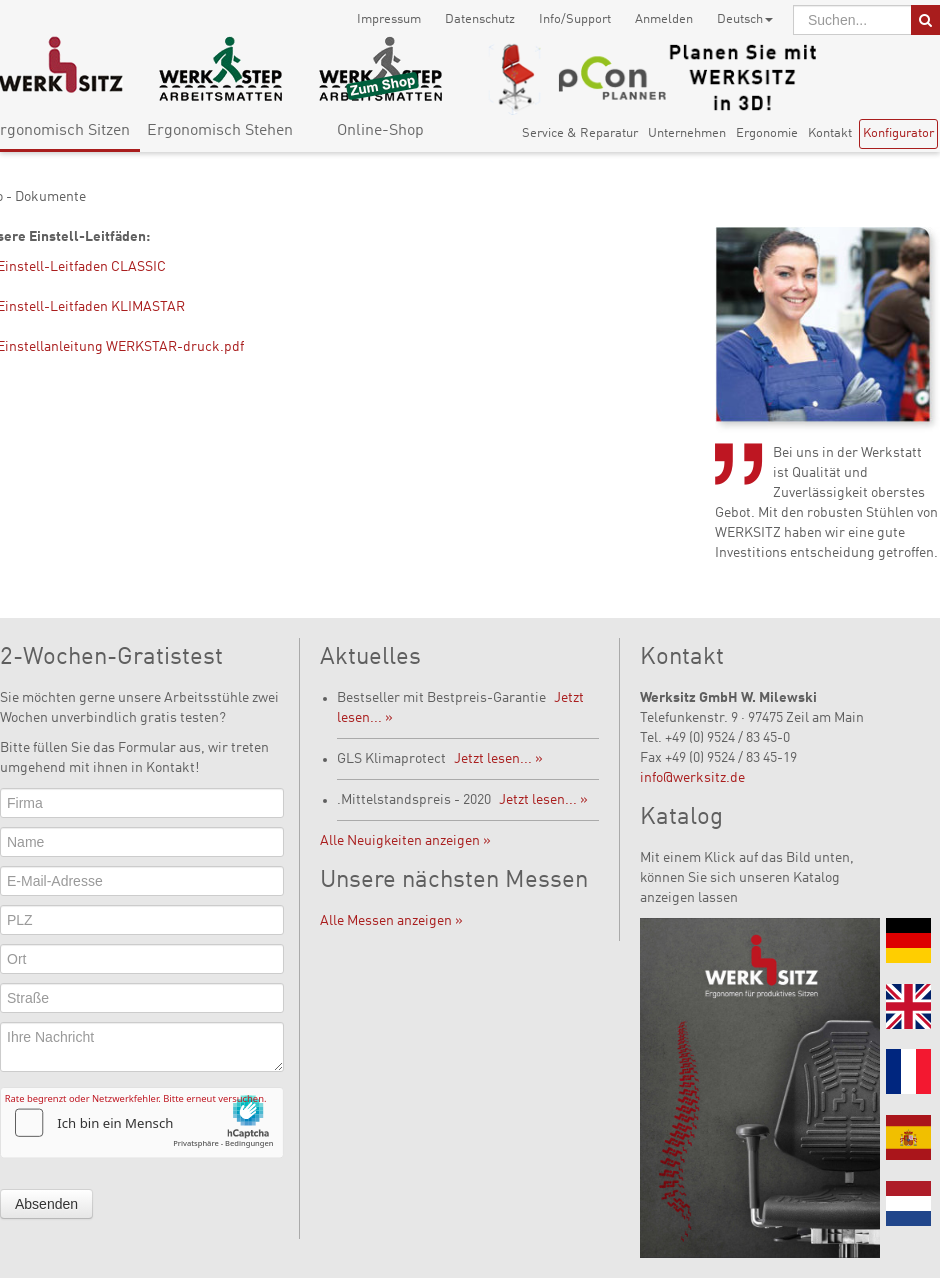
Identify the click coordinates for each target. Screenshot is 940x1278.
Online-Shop (380, 131)
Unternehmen (687, 133)
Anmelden (664, 19)
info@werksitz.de (692, 778)
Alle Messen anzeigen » (391, 921)
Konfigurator (898, 133)
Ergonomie (767, 133)
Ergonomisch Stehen (220, 131)
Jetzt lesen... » (498, 759)
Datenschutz (480, 19)
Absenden (46, 1204)
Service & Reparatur (580, 133)
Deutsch (745, 19)
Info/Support (575, 19)
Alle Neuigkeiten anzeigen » (405, 841)
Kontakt (830, 133)
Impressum (389, 19)
